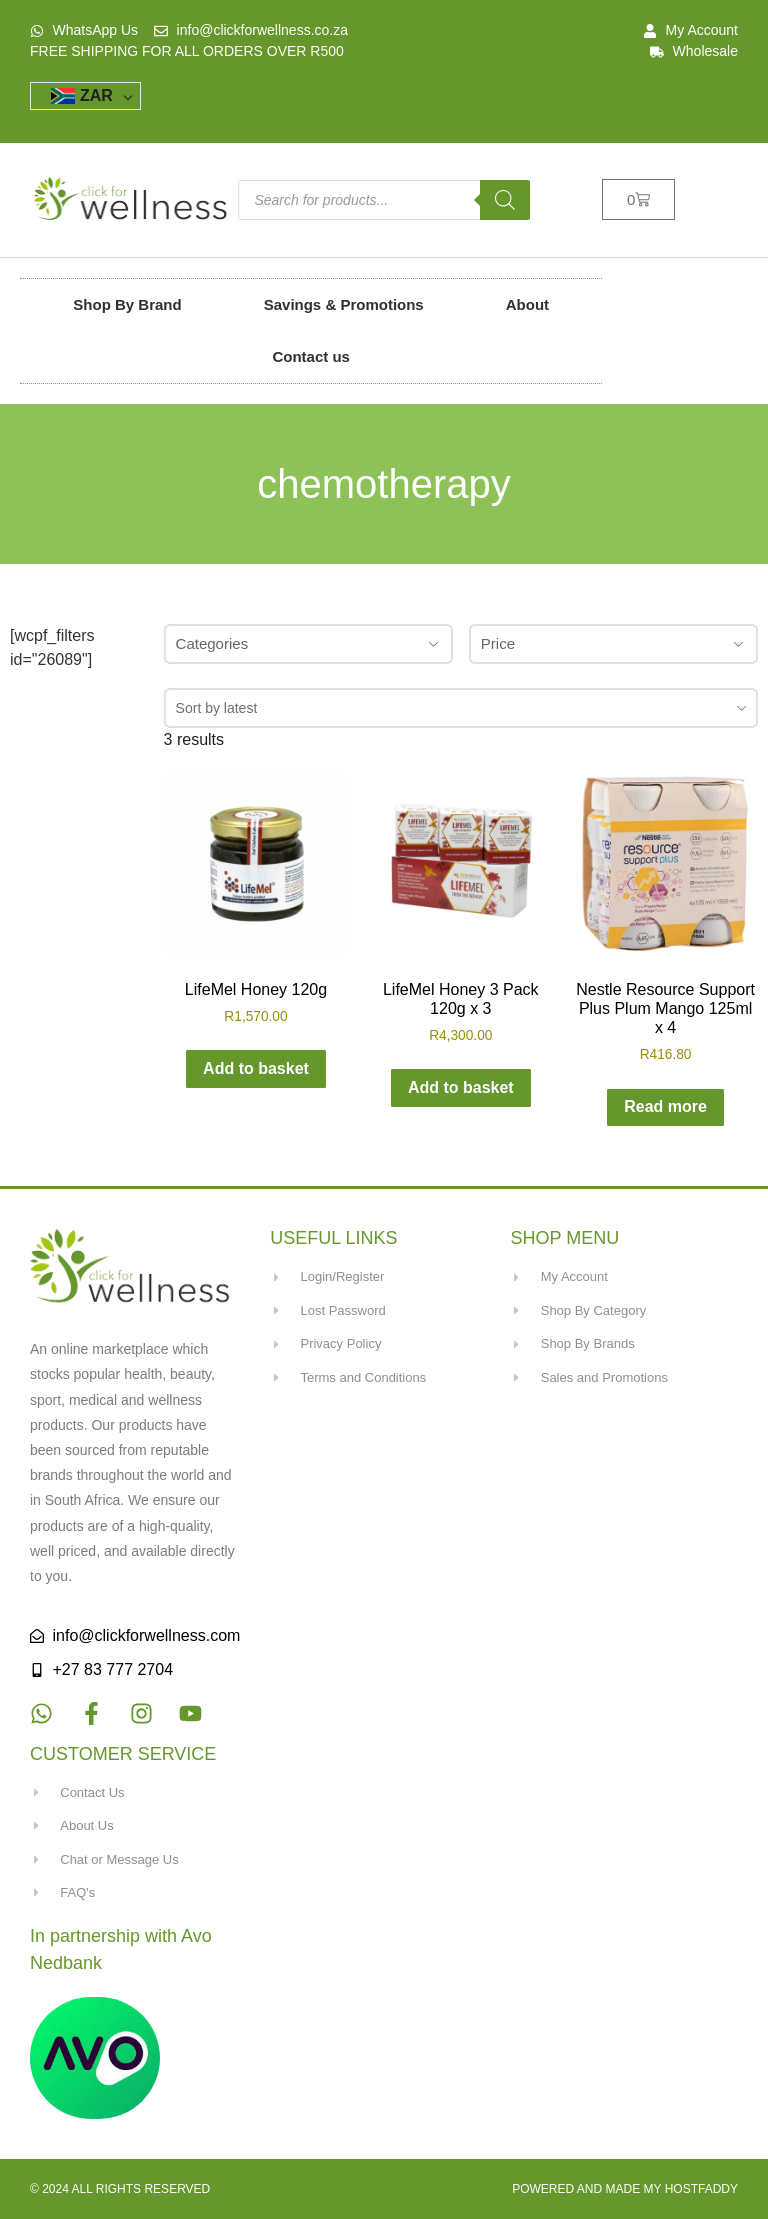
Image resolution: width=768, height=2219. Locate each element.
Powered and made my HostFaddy (625, 2189)
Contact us (311, 356)
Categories (308, 643)
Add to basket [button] (256, 1068)
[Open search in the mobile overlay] (383, 200)
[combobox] (461, 708)
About (527, 304)
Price (613, 643)
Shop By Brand (127, 304)
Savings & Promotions (344, 304)
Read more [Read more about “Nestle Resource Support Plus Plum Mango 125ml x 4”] (665, 1106)
